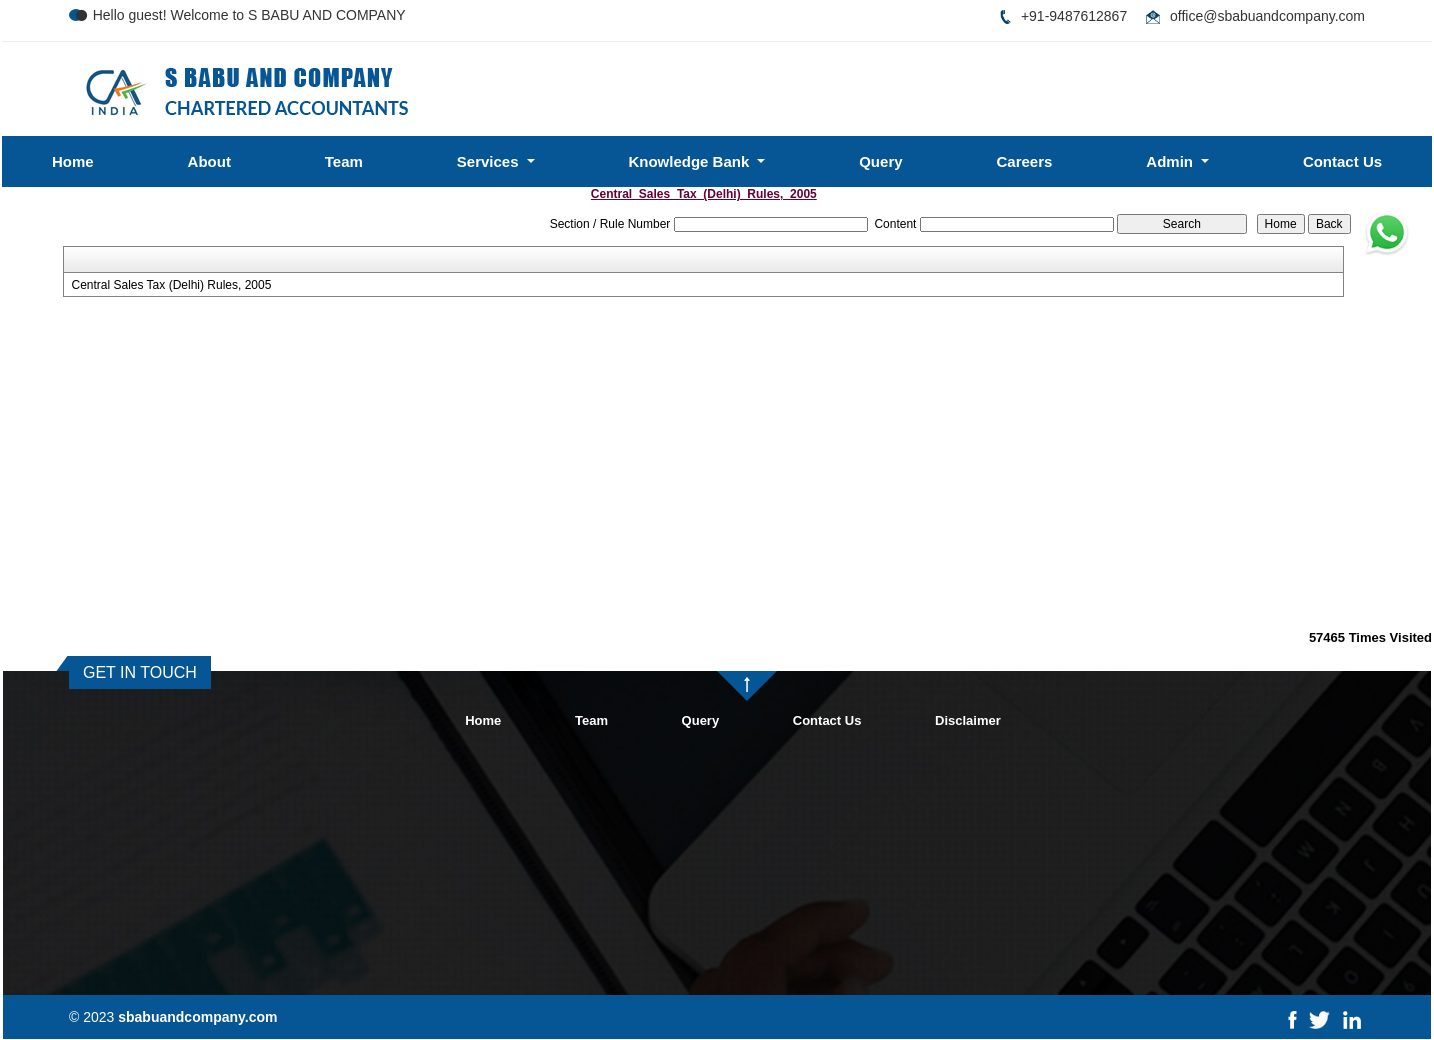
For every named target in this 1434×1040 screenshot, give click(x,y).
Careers (1024, 161)
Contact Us (1342, 161)
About (209, 161)
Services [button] (490, 161)
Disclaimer (968, 720)
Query (880, 161)
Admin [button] (1171, 161)
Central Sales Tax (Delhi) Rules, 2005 (171, 285)
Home (73, 161)
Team (344, 161)
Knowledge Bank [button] (690, 161)
